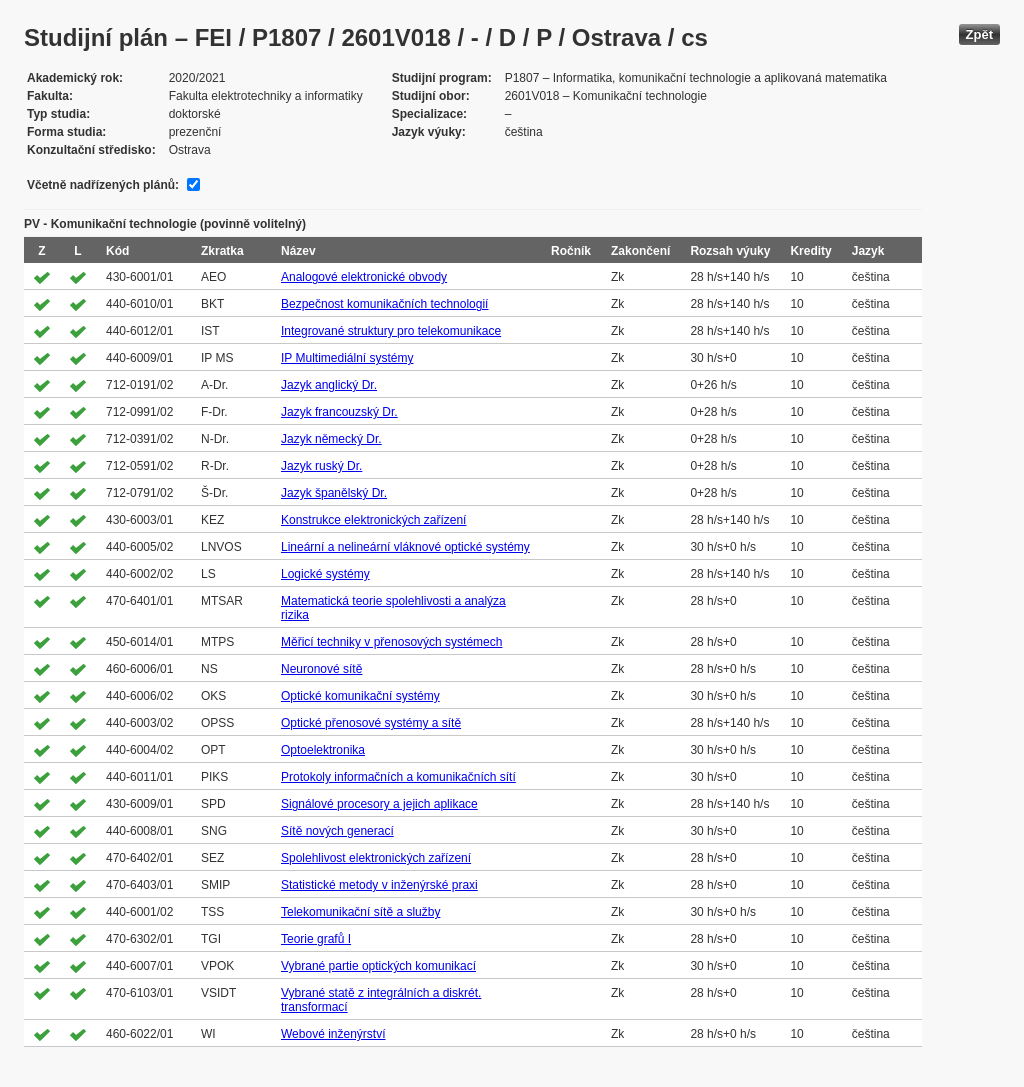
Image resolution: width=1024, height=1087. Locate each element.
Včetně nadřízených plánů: (103, 185)
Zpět (979, 34)
